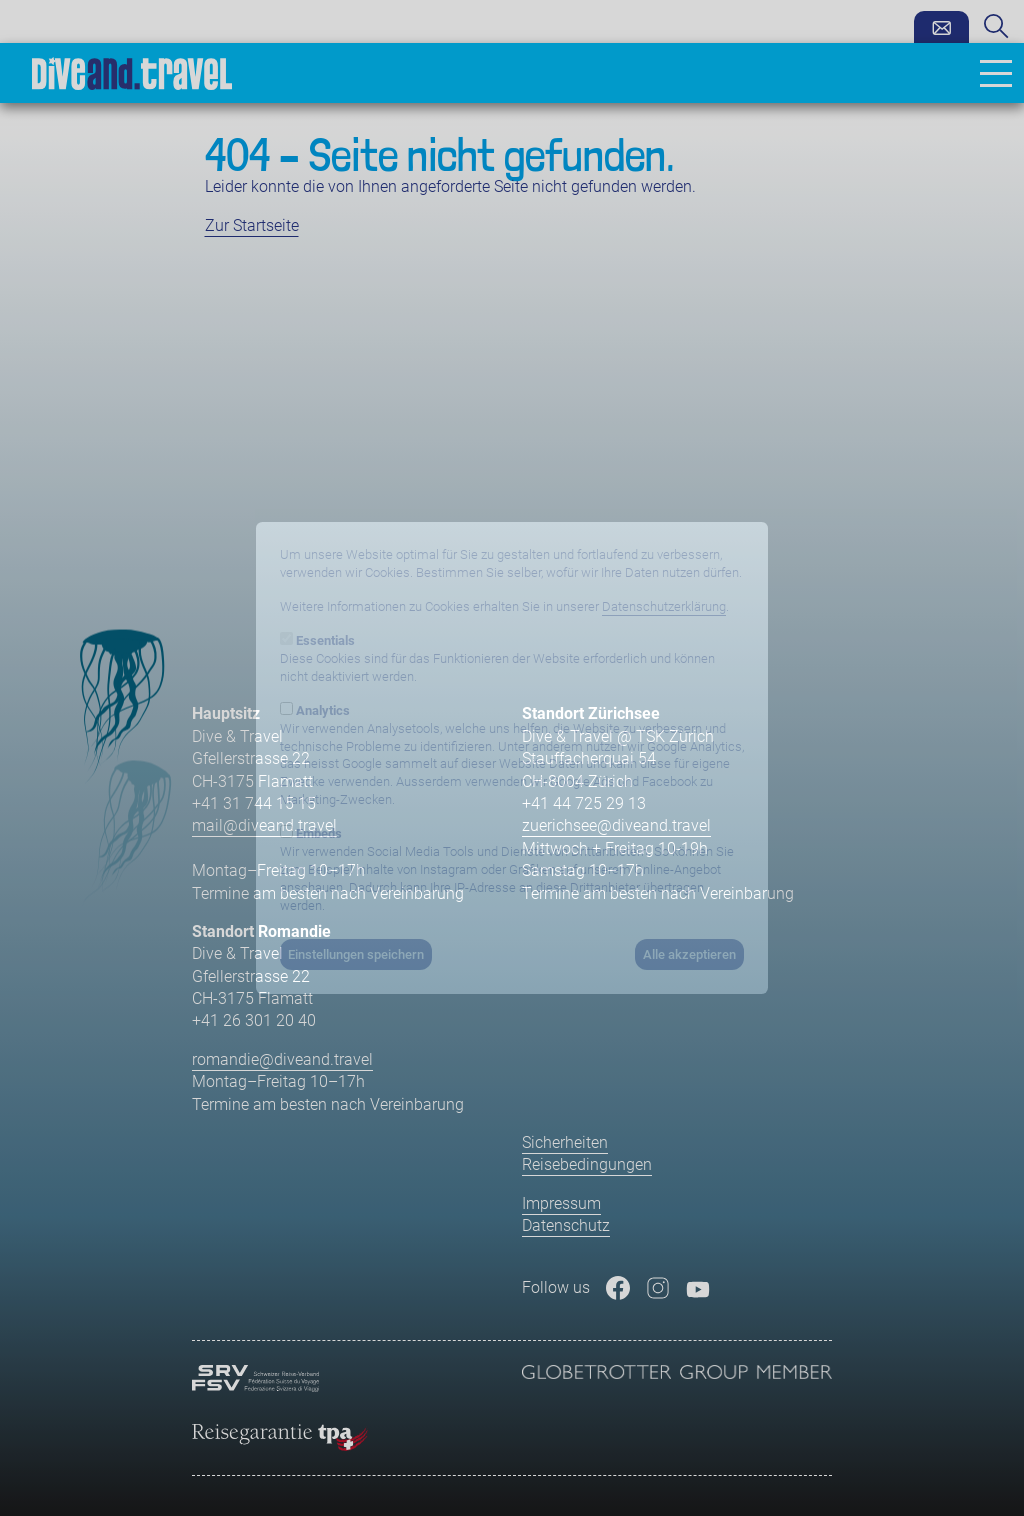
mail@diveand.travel (264, 825)
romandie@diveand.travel (282, 1059)
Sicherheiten (565, 1142)
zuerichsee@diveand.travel (616, 825)
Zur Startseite (252, 225)
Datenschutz (566, 1225)
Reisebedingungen (587, 1164)
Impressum (561, 1203)
